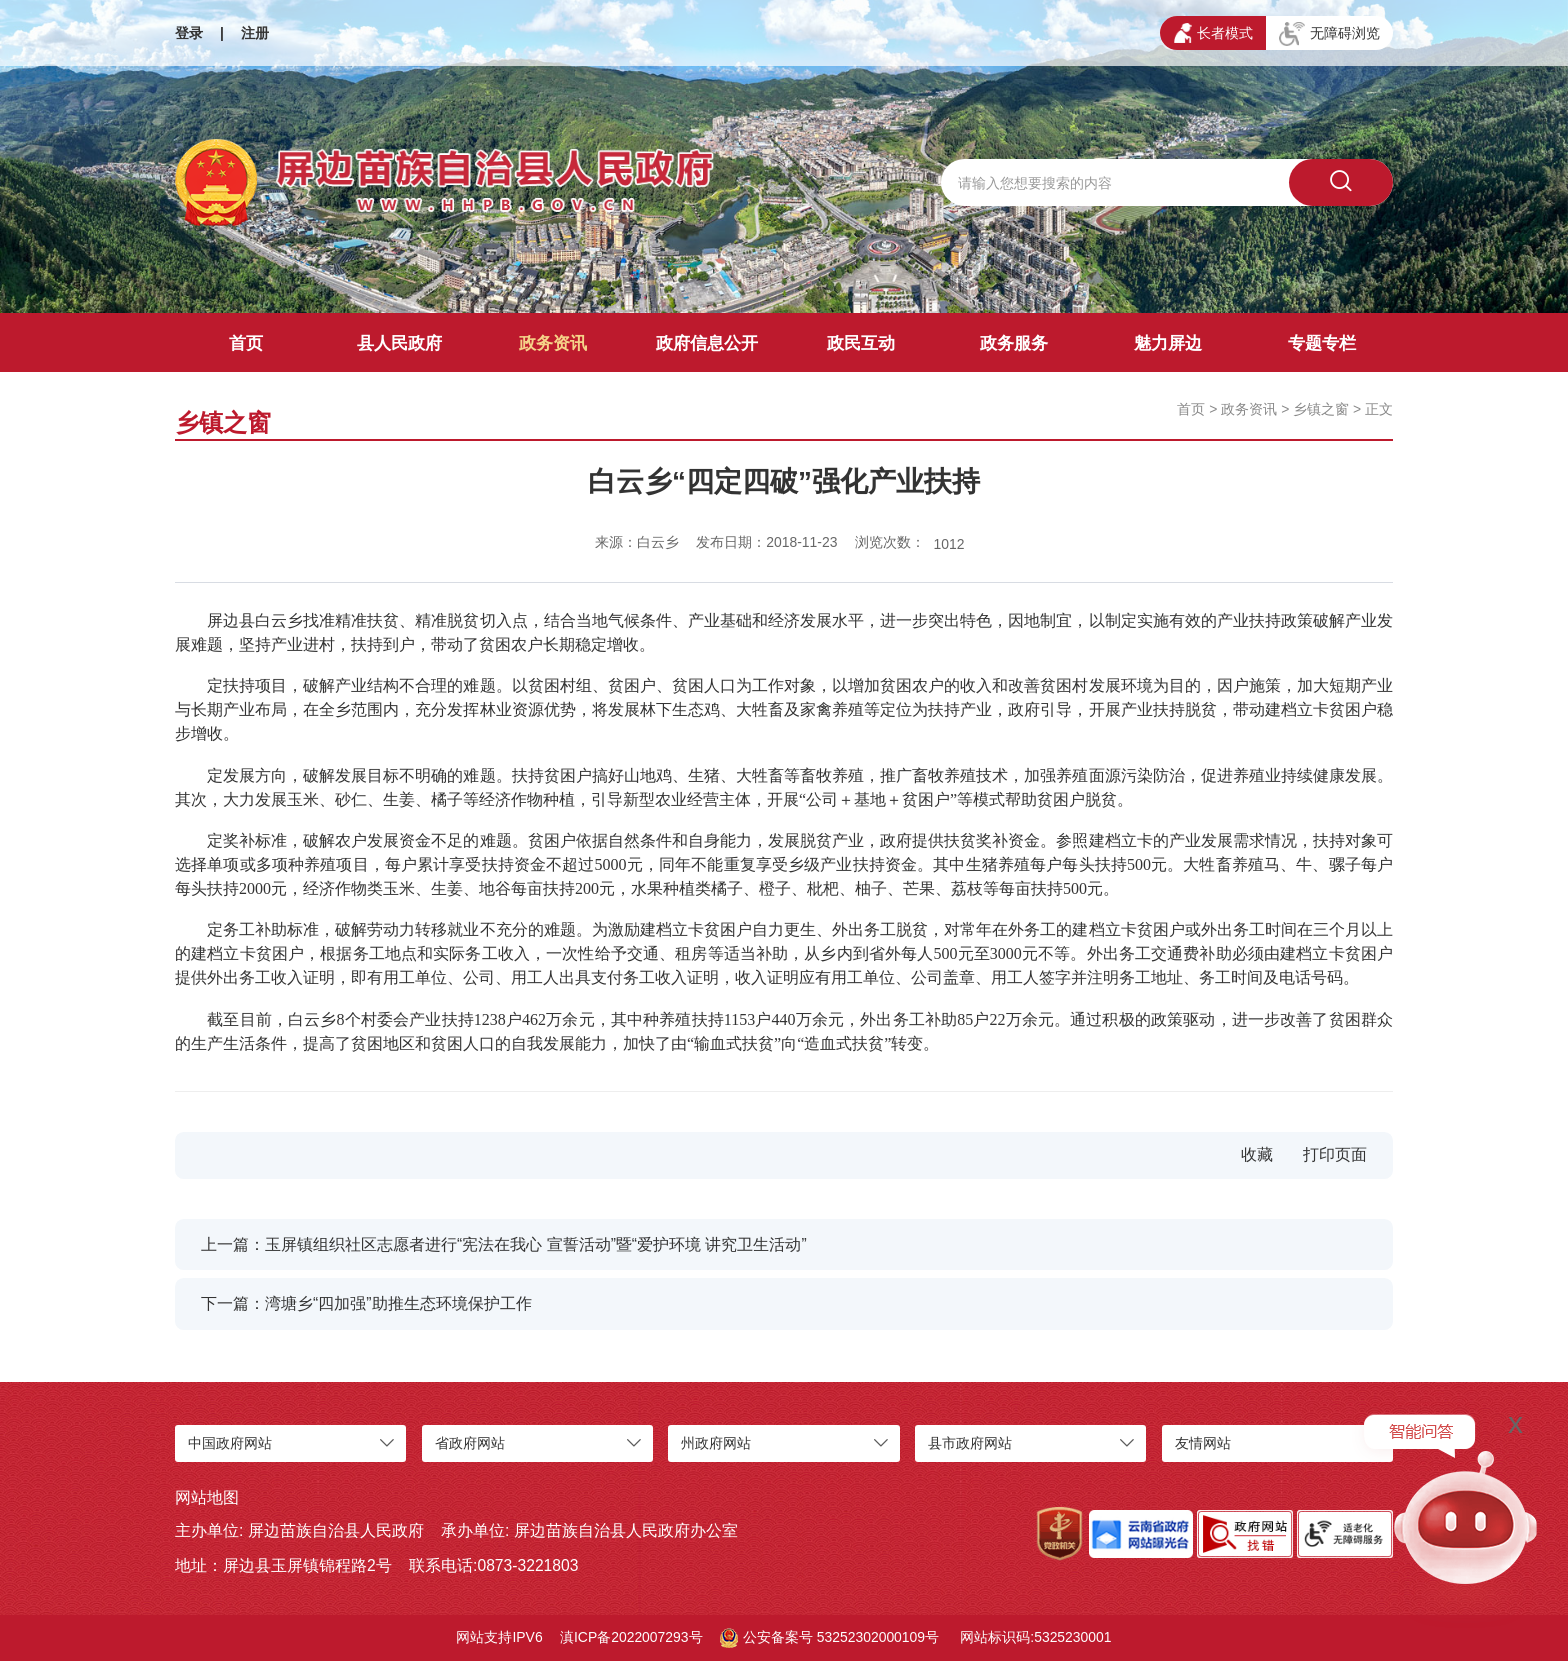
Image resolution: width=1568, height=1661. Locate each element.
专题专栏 (1322, 343)
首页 (246, 343)
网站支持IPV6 (499, 1637)
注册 (255, 33)
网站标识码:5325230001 (1035, 1637)
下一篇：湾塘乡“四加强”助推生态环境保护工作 (366, 1303)
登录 (189, 33)
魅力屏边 (1168, 343)
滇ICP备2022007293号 (631, 1637)
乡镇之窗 (1321, 409)
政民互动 (861, 343)
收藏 (1257, 1154)
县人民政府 (399, 343)
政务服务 (1014, 343)
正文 (1379, 409)
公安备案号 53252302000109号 (829, 1638)
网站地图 (207, 1497)
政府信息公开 (707, 343)
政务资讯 (553, 343)
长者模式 (1213, 33)
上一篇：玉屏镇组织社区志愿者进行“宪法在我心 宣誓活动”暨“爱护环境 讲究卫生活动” (504, 1244)
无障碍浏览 (1329, 34)
